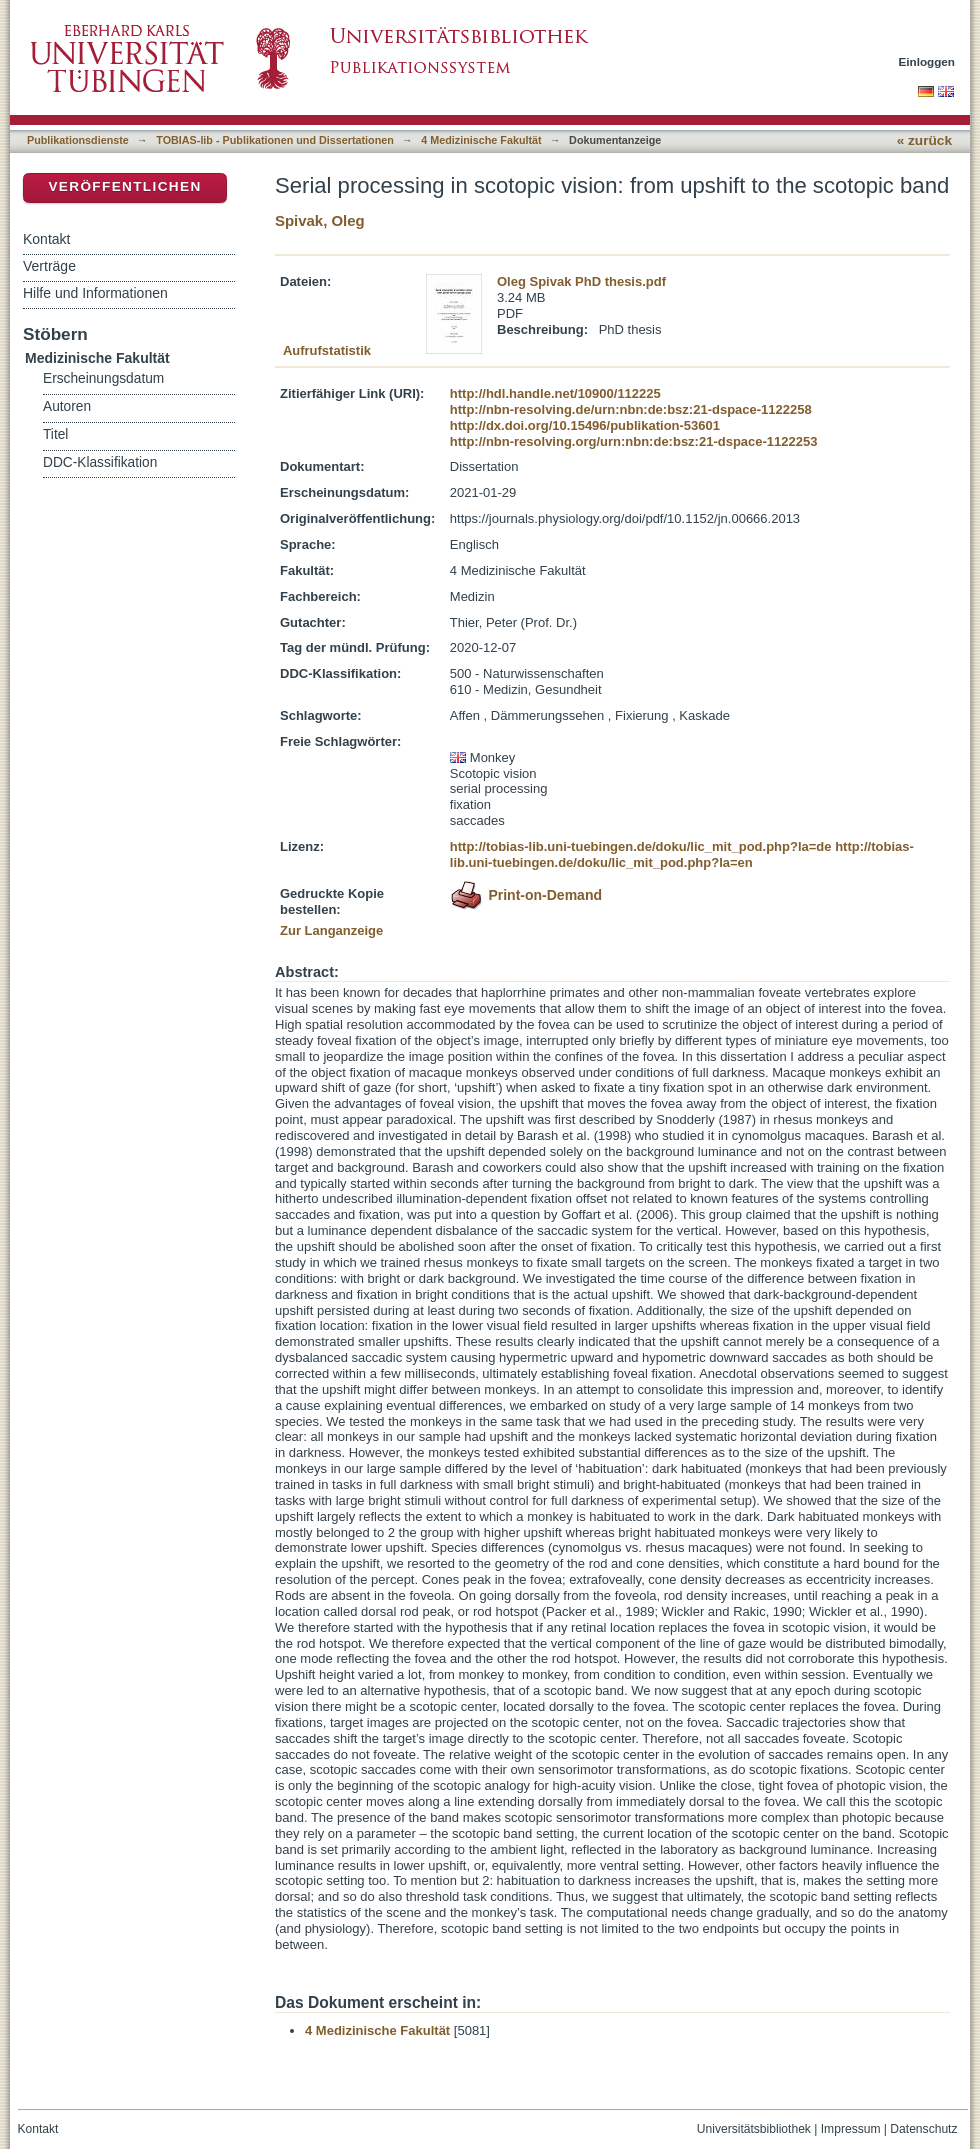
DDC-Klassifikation (100, 462)
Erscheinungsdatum (103, 378)
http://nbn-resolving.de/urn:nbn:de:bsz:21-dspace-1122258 (631, 409)
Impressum (851, 2129)
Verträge (49, 266)
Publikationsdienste (78, 140)
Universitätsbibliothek (754, 2129)
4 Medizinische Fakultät (481, 140)
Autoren (67, 406)
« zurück (924, 140)
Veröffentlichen (124, 186)
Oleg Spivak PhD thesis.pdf (581, 281)
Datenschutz (923, 2129)
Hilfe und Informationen (95, 293)
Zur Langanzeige (331, 930)
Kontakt (46, 239)
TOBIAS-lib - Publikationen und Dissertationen (275, 140)
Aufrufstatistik (327, 350)
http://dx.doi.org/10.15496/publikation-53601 (585, 425)
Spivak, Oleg (320, 220)
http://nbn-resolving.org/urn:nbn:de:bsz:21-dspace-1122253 (634, 441)
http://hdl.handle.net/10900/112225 (555, 393)
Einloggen (927, 61)
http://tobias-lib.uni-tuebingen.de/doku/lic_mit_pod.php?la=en (682, 854)
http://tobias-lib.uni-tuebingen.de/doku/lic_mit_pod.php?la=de (641, 846)
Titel (55, 434)
